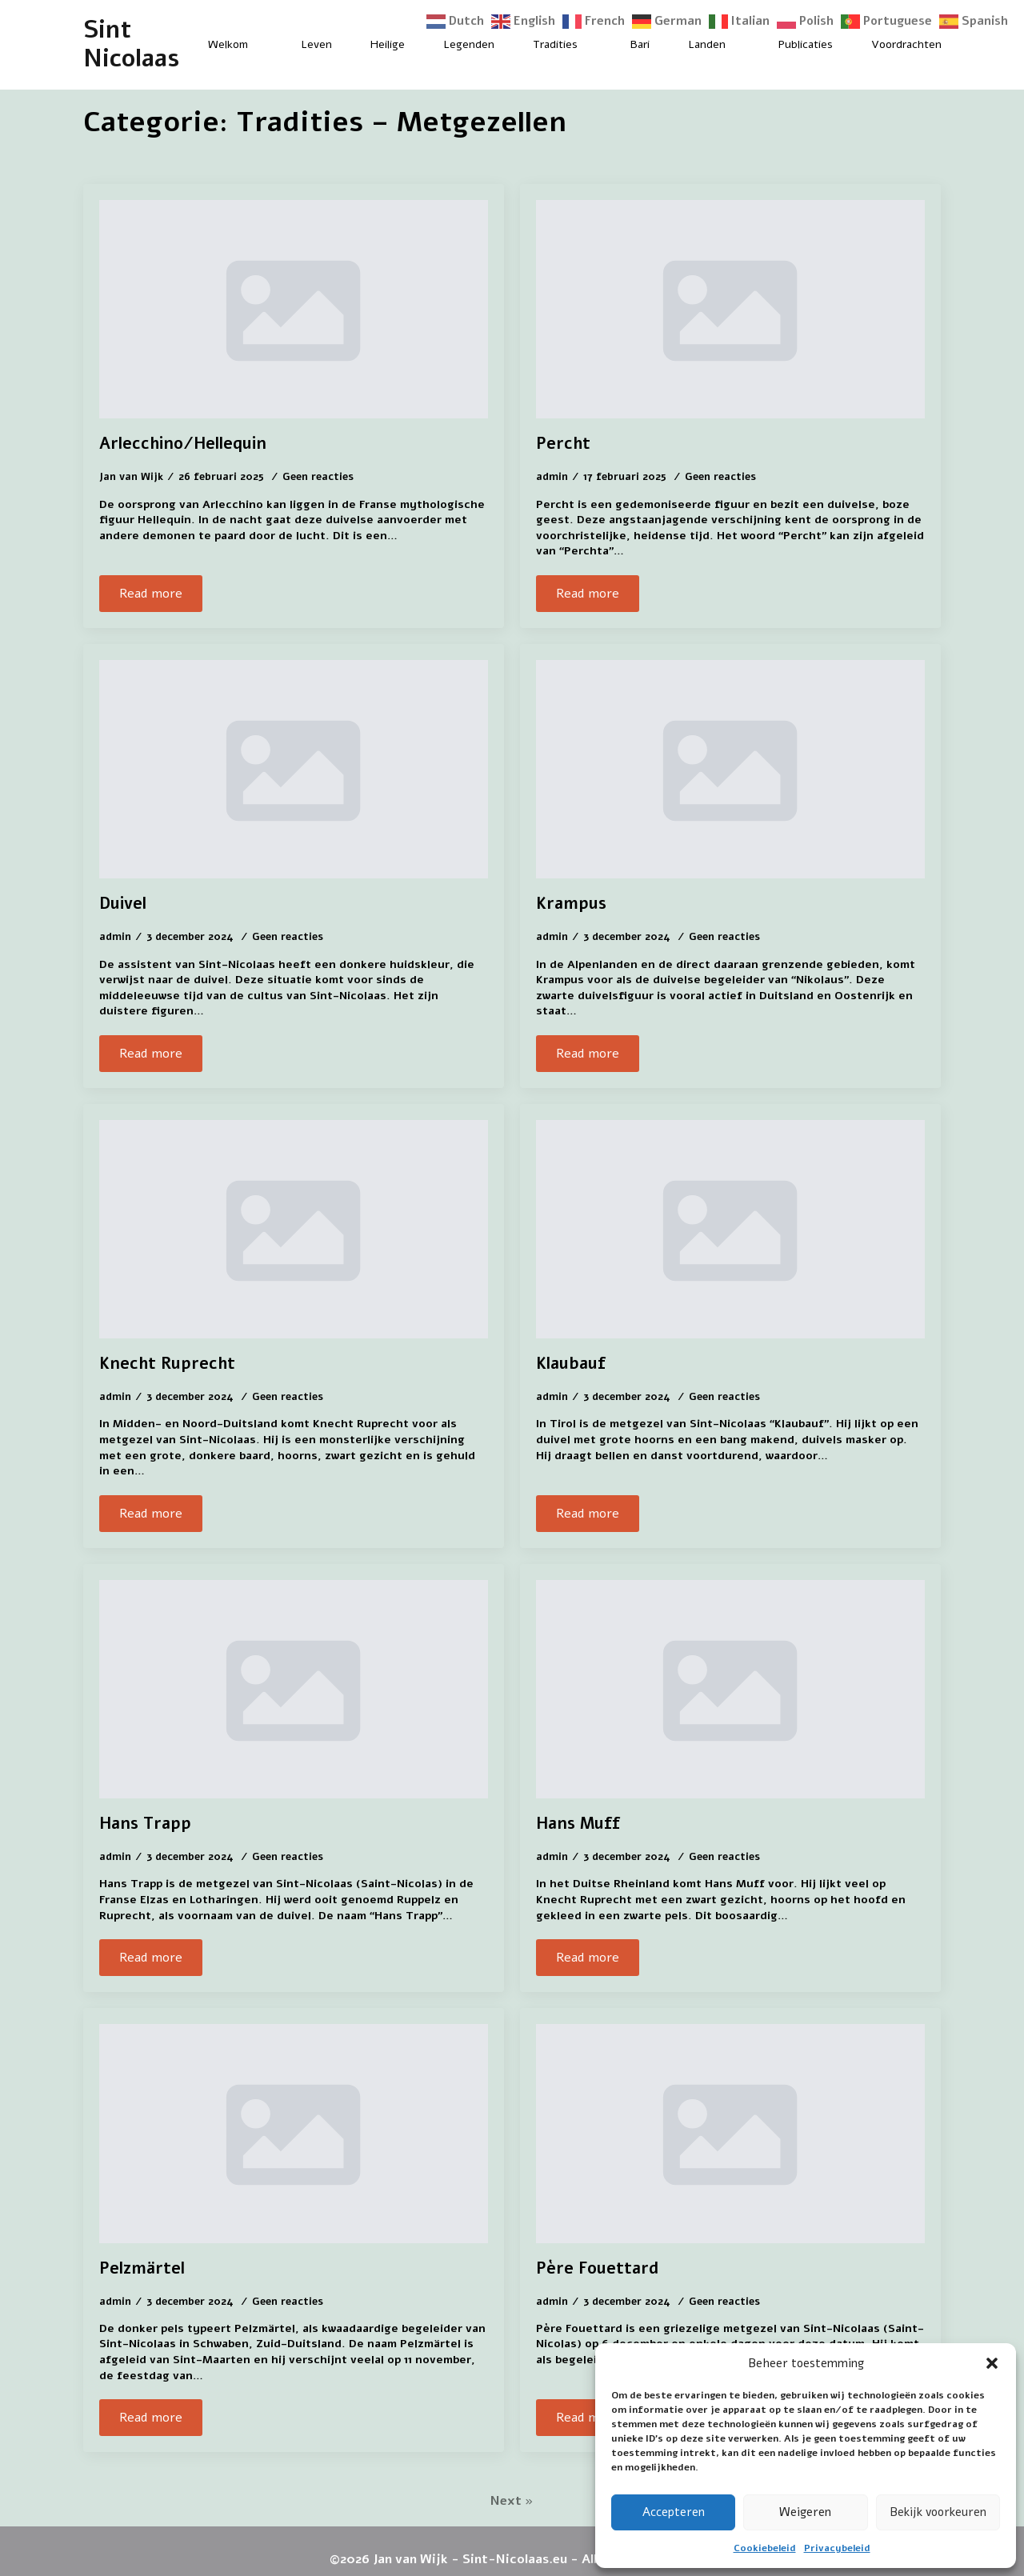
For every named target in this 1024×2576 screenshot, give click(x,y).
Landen (707, 44)
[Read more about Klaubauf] (587, 1513)
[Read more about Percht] (587, 593)
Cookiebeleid (765, 2548)
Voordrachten (906, 44)
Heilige (387, 44)
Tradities (555, 44)
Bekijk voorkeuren (938, 2512)
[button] (992, 2363)
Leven (316, 44)
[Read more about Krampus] (587, 1053)
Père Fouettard (597, 2268)
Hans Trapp (145, 1824)
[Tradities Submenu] (591, 45)
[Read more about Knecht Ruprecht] (150, 1513)
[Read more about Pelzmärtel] (150, 2417)
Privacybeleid (837, 2548)
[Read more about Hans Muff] (587, 1957)
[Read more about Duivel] (150, 1053)
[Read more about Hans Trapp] (150, 1957)
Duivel (122, 904)
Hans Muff (578, 1824)
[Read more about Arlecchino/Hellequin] (150, 593)
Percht (563, 444)
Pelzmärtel (142, 2268)
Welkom (228, 44)
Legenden (468, 44)
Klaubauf (571, 1364)
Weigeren (805, 2512)
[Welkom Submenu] (261, 45)
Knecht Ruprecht (167, 1364)
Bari (640, 44)
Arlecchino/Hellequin (182, 444)
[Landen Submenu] (739, 45)
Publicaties (805, 44)
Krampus (571, 904)
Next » (512, 2501)
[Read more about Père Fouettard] (587, 2417)
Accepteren (673, 2512)
